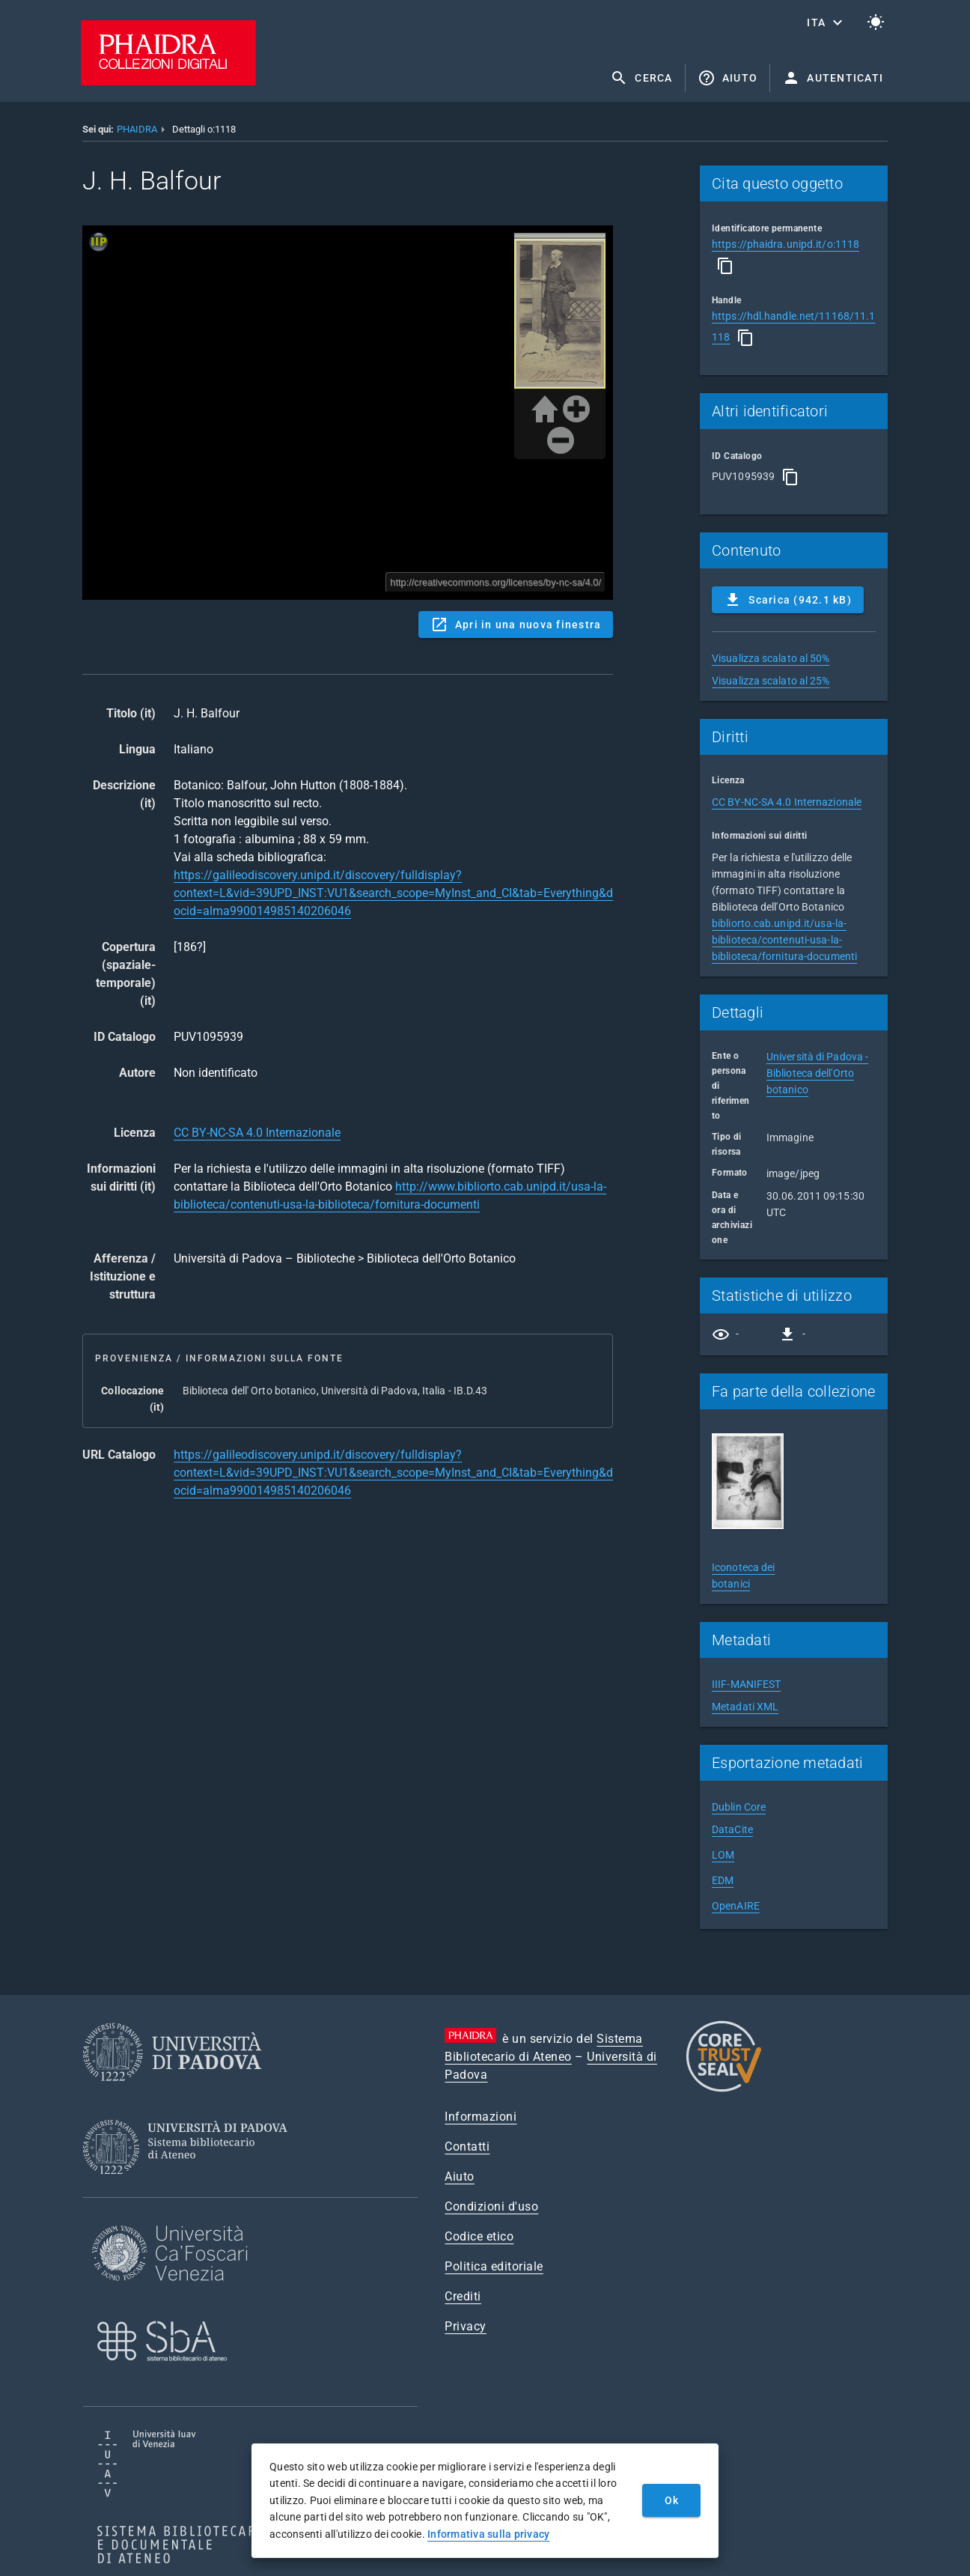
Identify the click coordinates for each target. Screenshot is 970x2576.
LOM (723, 1855)
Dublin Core (739, 1807)
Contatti (467, 2146)
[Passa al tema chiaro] (875, 22)
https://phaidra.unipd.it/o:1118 (785, 244)
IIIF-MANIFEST (746, 1684)
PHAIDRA (137, 129)
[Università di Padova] (172, 2093)
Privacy (465, 2326)
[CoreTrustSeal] (723, 2090)
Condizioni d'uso (491, 2206)
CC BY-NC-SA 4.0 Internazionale (257, 1133)
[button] (826, 22)
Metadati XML (745, 1707)
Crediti (463, 2296)
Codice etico (479, 2236)
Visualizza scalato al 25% (771, 681)
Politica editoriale (494, 2266)
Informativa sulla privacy (488, 2534)
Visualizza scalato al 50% (771, 658)
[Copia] (725, 265)
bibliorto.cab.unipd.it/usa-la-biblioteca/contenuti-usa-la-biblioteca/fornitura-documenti (784, 939)
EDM (722, 1880)
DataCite (732, 1829)
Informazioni (480, 2116)
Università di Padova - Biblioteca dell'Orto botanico (817, 1073)
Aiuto (460, 2176)
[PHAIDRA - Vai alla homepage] (168, 81)
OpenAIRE (736, 1906)
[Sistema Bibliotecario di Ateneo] (190, 2188)
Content (347, 412)
